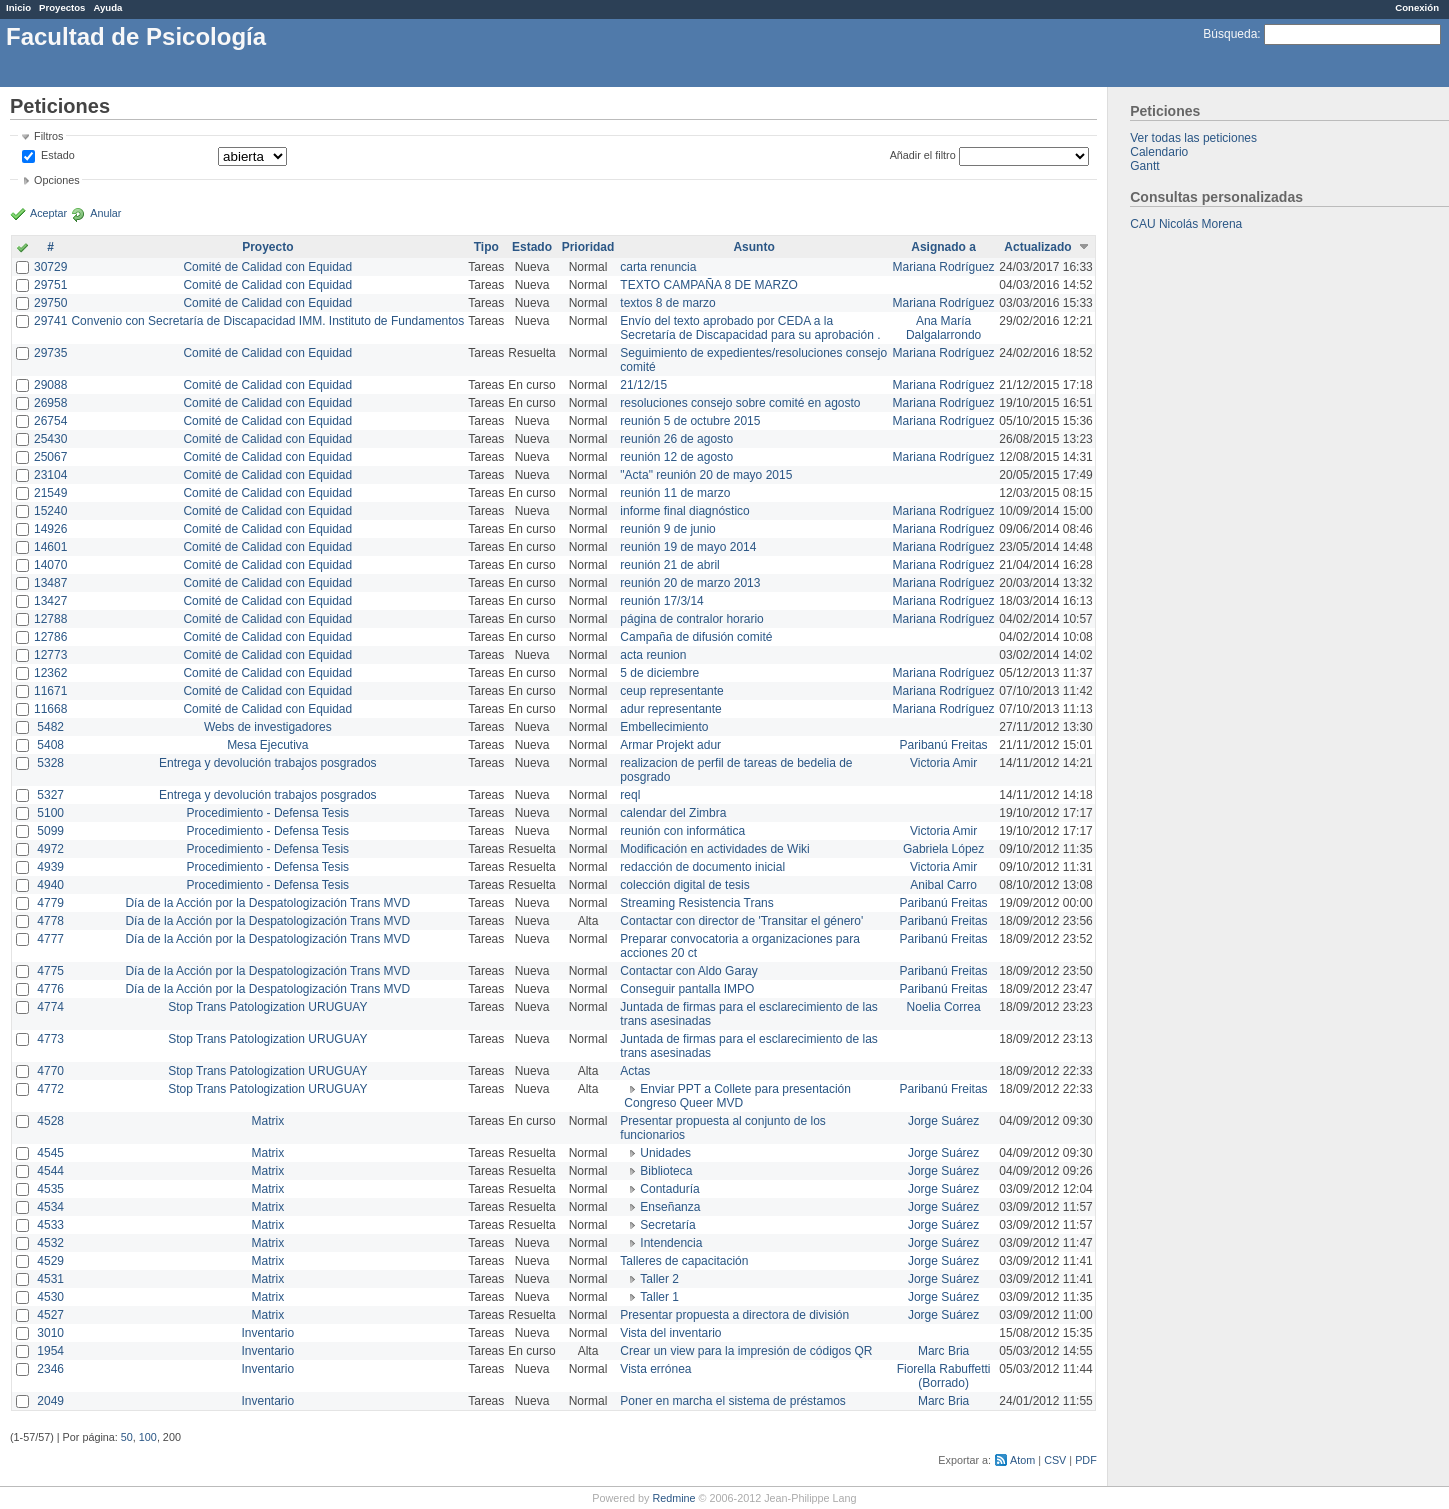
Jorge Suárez (943, 1121)
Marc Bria (943, 1351)
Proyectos (62, 7)
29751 (50, 285)
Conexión (1417, 7)
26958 (50, 403)
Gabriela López (943, 849)
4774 (50, 1007)
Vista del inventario (670, 1333)
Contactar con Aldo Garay (688, 971)
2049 (50, 1401)
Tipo (486, 247)
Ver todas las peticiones (1193, 138)
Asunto (753, 247)
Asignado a (943, 247)
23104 (50, 475)
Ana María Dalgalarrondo (943, 328)
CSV (1055, 1460)
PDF (1086, 1460)
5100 (50, 813)
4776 (50, 989)
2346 (50, 1369)
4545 (50, 1153)
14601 (50, 547)
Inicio (18, 7)
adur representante (670, 709)
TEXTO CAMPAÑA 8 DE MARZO (709, 285)
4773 (50, 1039)
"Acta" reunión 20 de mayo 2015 (706, 475)
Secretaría (667, 1225)
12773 (50, 655)
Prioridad (588, 247)
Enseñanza (670, 1207)
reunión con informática (682, 831)
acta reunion (653, 655)
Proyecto (267, 247)
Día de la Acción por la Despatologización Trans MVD (267, 903)
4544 (50, 1171)
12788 (50, 619)
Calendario (1159, 152)
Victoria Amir (943, 763)
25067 (50, 457)
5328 (50, 763)
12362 (50, 673)
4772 (50, 1089)
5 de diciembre (659, 673)
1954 (50, 1351)
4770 (50, 1071)
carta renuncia (658, 267)
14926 (50, 529)
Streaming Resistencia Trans (696, 903)
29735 (50, 353)
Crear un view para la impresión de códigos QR (746, 1351)
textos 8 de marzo (667, 303)
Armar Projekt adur (670, 745)
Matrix (267, 1121)
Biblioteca (666, 1171)
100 (148, 1437)
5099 (50, 831)
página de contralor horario (691, 619)
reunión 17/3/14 (661, 601)
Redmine (673, 1498)
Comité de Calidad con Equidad (267, 267)
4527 (50, 1315)
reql (630, 795)
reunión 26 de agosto (676, 439)
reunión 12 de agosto (676, 457)
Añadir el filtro (923, 155)
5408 (50, 745)
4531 (50, 1279)
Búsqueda (1230, 34)
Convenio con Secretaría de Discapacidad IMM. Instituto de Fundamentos (267, 321)
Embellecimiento (664, 727)
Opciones (57, 180)
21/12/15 (643, 385)
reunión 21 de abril (669, 565)
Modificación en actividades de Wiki (714, 849)
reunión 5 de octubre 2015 (690, 421)
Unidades (665, 1153)
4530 (50, 1297)
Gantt (1144, 166)
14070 (50, 565)
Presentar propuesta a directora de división (734, 1315)
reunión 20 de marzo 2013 (690, 583)
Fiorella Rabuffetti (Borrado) (944, 1376)
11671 (50, 691)
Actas (635, 1071)
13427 (50, 601)
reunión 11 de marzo (675, 493)
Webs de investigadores (268, 727)
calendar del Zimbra (673, 813)
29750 (50, 303)
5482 (50, 727)
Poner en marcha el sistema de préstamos (732, 1401)
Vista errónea (655, 1369)
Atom (1022, 1460)
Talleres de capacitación (684, 1261)
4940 (50, 885)
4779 (50, 903)
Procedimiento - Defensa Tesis (268, 813)
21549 (50, 493)
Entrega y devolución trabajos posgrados (267, 763)
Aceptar (48, 213)
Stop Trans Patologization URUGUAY (267, 1007)
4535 (50, 1189)
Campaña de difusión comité (696, 637)
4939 (50, 867)
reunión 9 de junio (667, 529)
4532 (50, 1243)
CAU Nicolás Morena (1186, 224)
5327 (50, 795)
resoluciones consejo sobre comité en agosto (740, 403)
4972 (50, 849)
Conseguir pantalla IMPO (687, 989)
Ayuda (107, 7)
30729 (50, 267)
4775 (50, 971)
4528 (50, 1121)
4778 (50, 921)
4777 (50, 939)
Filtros (48, 136)
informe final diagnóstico (684, 511)
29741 (50, 321)
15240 (50, 511)
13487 (50, 583)
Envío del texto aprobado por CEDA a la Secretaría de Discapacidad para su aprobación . (750, 328)
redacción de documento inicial (702, 867)
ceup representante (671, 691)
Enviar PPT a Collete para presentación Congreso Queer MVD (737, 1096)
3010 (50, 1333)
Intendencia (671, 1243)
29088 (50, 385)
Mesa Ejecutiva (267, 745)
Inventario (267, 1333)
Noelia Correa (944, 1007)
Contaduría (669, 1189)
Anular (105, 213)
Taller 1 (659, 1297)
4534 (50, 1207)
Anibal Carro (943, 885)
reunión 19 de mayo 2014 (688, 547)
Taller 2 (659, 1279)
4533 (50, 1225)
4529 (50, 1261)
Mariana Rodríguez (944, 267)
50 (127, 1437)
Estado (58, 155)
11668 (50, 709)
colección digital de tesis (684, 885)
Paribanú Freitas (944, 745)
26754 (50, 421)
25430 (50, 439)
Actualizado (1037, 247)
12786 (50, 637)
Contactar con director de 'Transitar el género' (741, 921)
